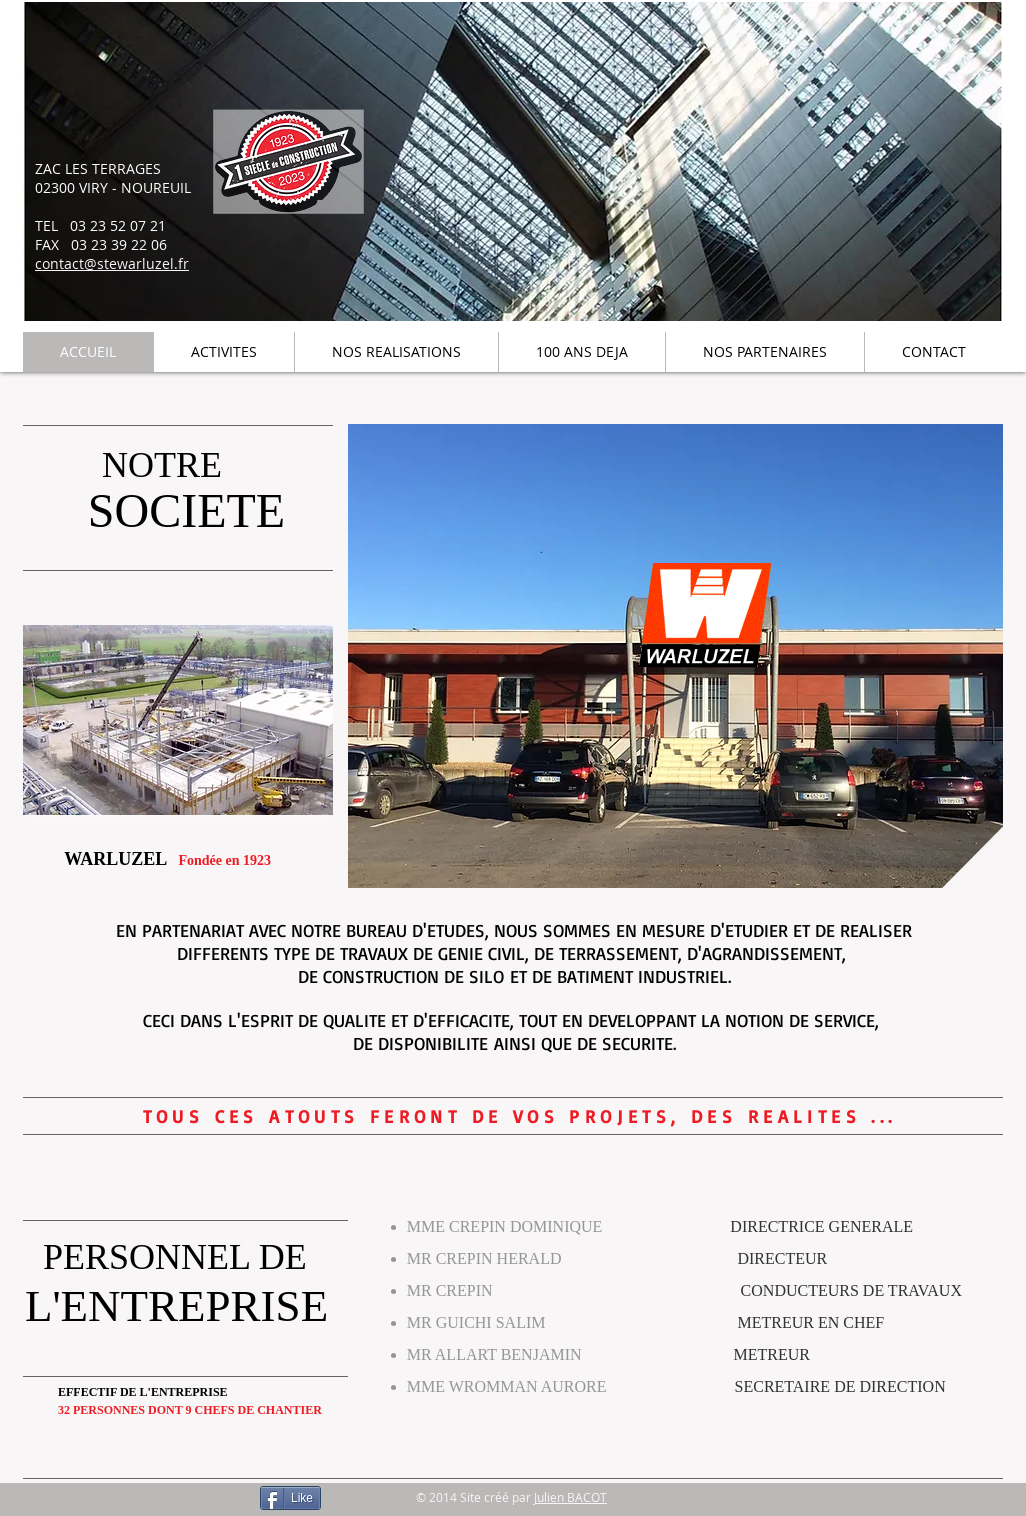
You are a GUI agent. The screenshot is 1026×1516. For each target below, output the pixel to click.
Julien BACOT (570, 1497)
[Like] (290, 1498)
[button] (178, 720)
